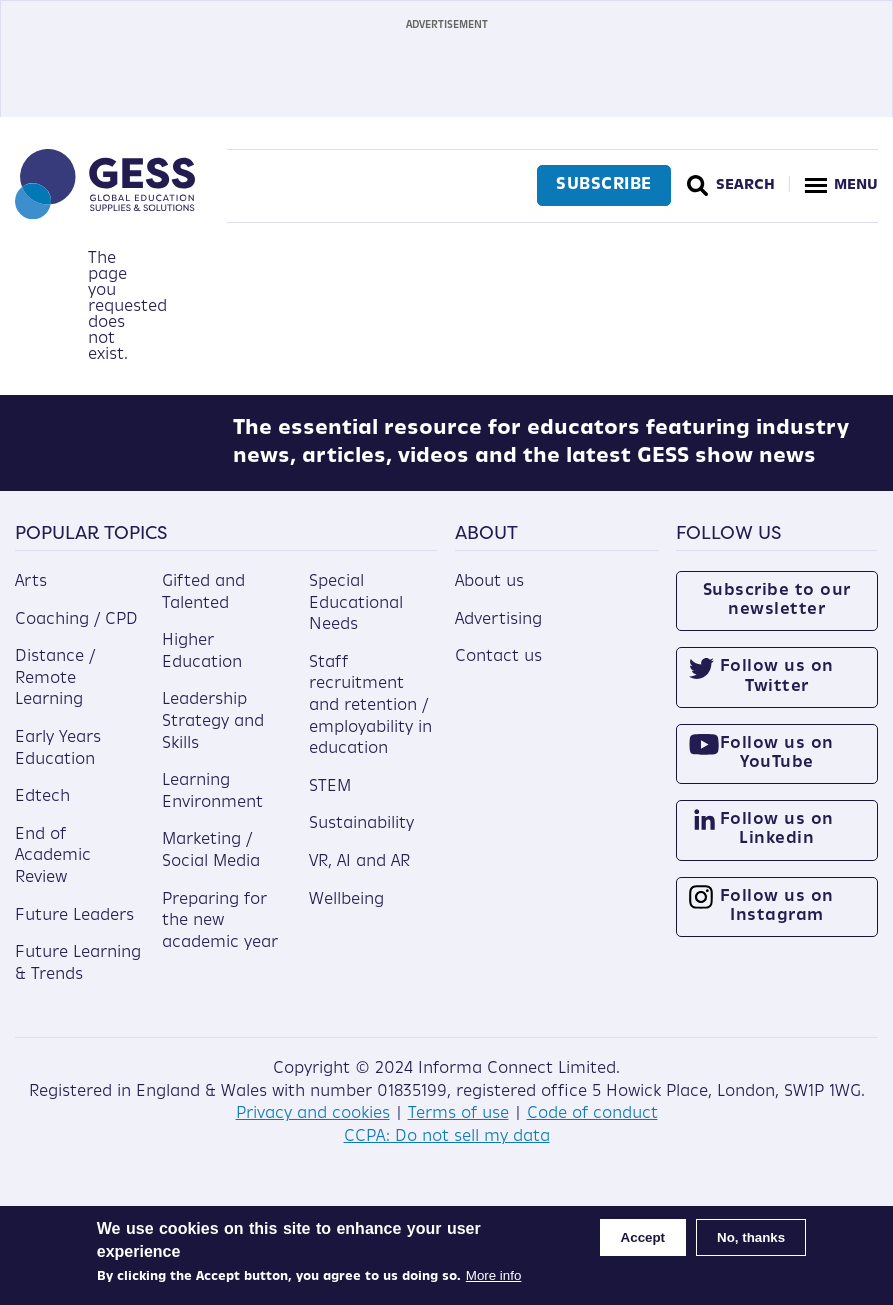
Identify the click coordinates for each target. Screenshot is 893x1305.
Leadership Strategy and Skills (213, 736)
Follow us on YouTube (777, 767)
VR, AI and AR (359, 876)
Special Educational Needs (356, 617)
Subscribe (601, 185)
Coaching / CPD (76, 634)
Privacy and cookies (313, 1128)
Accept (643, 1237)
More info (494, 1275)
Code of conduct (592, 1128)
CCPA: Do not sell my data (447, 1151)
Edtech (42, 812)
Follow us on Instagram (777, 920)
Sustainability (361, 839)
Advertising (498, 634)
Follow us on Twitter (777, 691)
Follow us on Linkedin (777, 844)
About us (489, 596)
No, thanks (751, 1237)
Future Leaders (74, 930)
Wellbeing (346, 914)
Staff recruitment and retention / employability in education (370, 720)
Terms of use (458, 1128)
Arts (31, 596)
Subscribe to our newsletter (777, 614)
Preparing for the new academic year (220, 935)
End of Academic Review (53, 870)
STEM (330, 801)
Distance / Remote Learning (55, 693)
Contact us (498, 672)
